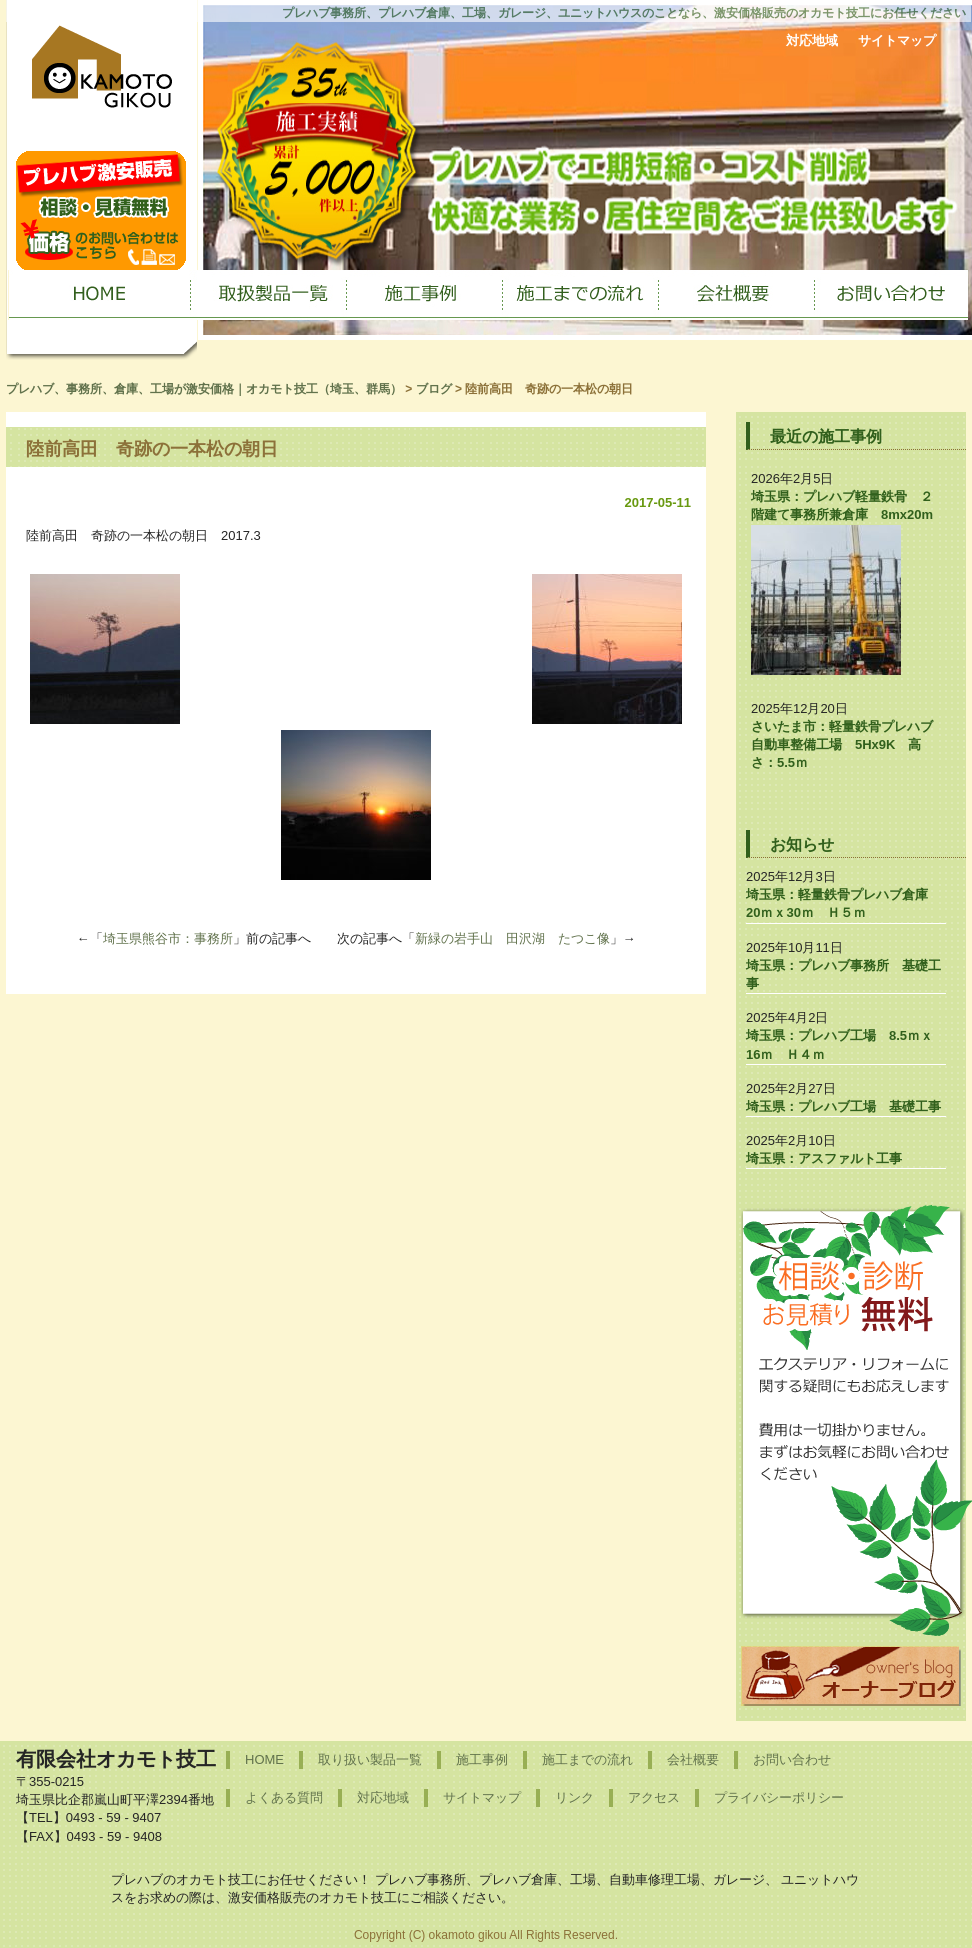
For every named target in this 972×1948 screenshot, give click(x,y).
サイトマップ (897, 40)
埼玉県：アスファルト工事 (824, 1158)
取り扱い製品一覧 (370, 1759)
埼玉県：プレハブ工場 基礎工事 (843, 1106)
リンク (574, 1797)
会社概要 (693, 1759)
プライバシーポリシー (779, 1797)
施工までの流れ (587, 1759)
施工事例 (482, 1759)
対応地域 (812, 40)
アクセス (654, 1797)
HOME (264, 1759)
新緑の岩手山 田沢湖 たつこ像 (512, 938)
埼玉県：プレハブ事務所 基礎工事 (843, 974)
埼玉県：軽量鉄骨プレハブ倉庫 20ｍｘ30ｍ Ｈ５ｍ (843, 903)
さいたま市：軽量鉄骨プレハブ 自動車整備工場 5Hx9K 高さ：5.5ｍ (848, 744)
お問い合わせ (792, 1759)
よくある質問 (284, 1797)
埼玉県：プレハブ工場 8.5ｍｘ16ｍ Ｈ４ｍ (839, 1044)
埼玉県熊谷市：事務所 (168, 938)
